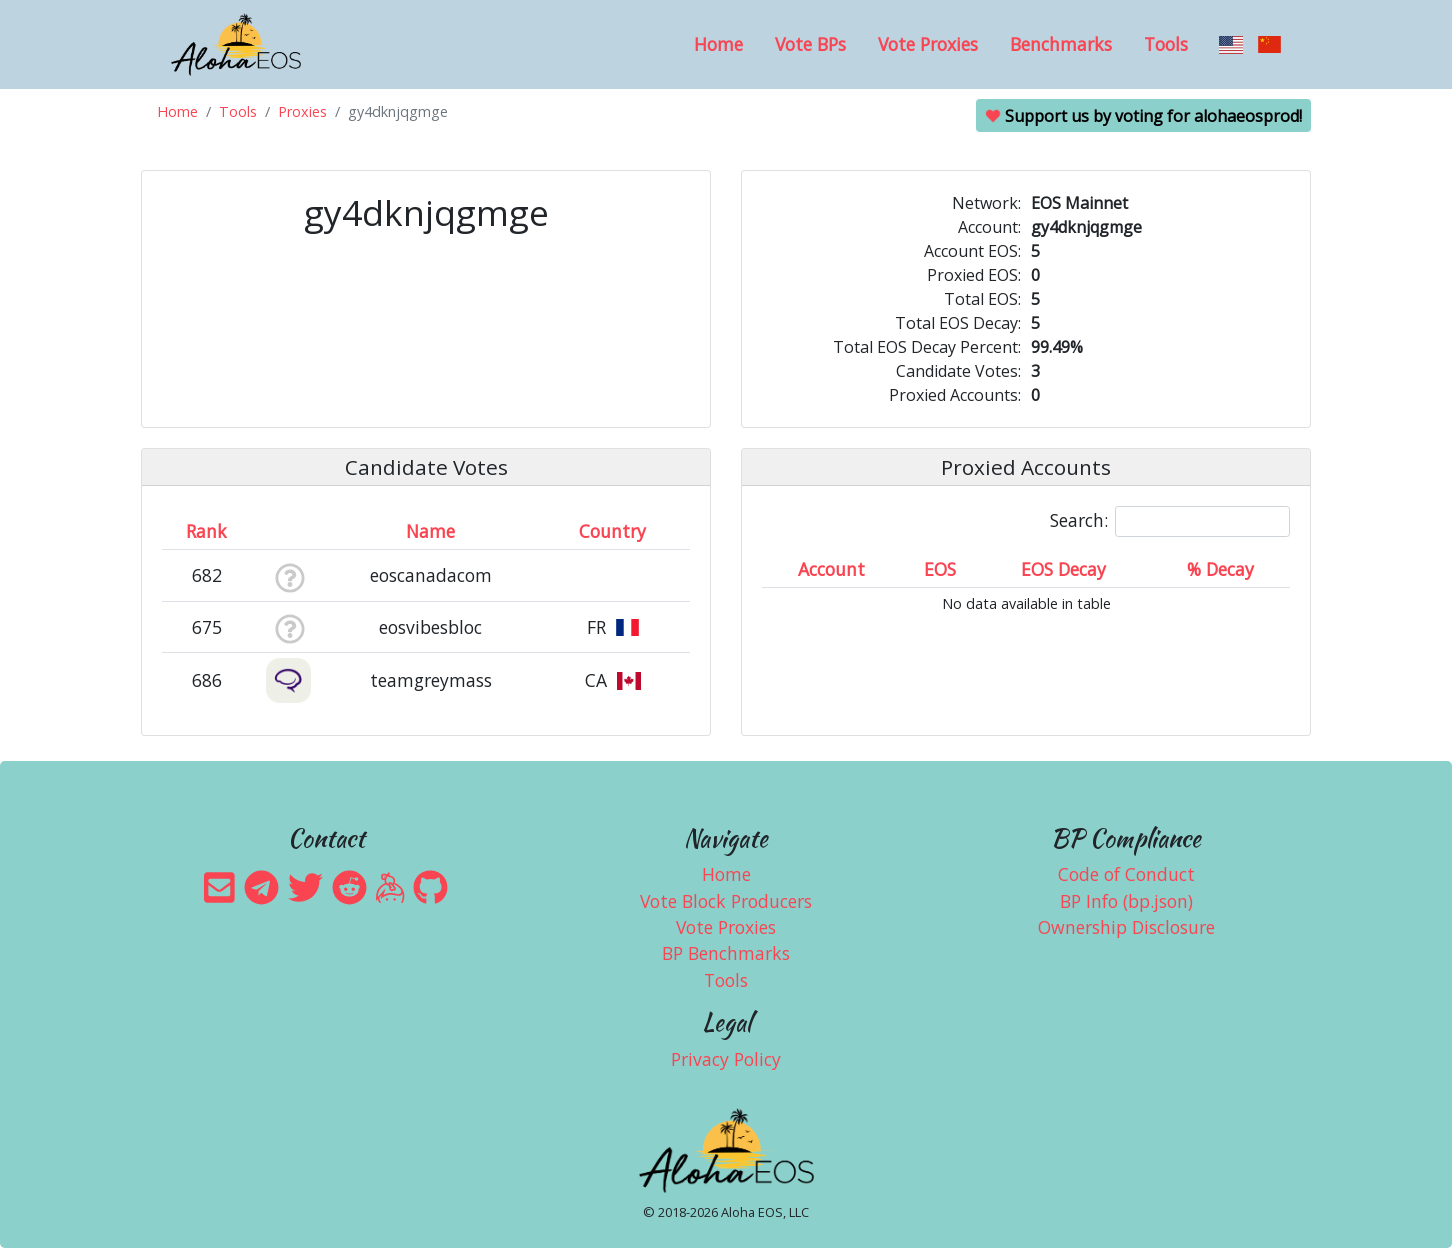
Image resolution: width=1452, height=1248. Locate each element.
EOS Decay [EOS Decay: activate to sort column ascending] (1063, 569)
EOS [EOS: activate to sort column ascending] (940, 569)
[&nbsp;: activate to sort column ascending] (289, 531)
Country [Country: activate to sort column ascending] (612, 531)
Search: (1170, 521)
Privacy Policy (726, 1059)
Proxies (302, 111)
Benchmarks (1061, 44)
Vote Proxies (928, 44)
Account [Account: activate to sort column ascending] (831, 569)
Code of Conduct (1126, 874)
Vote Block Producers (726, 901)
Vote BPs (810, 44)
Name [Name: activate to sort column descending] (430, 531)
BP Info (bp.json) (1126, 901)
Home (718, 44)
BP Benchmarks (726, 953)
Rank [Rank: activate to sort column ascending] (206, 531)
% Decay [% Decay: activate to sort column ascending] (1220, 569)
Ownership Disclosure (1126, 927)
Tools (1166, 44)
